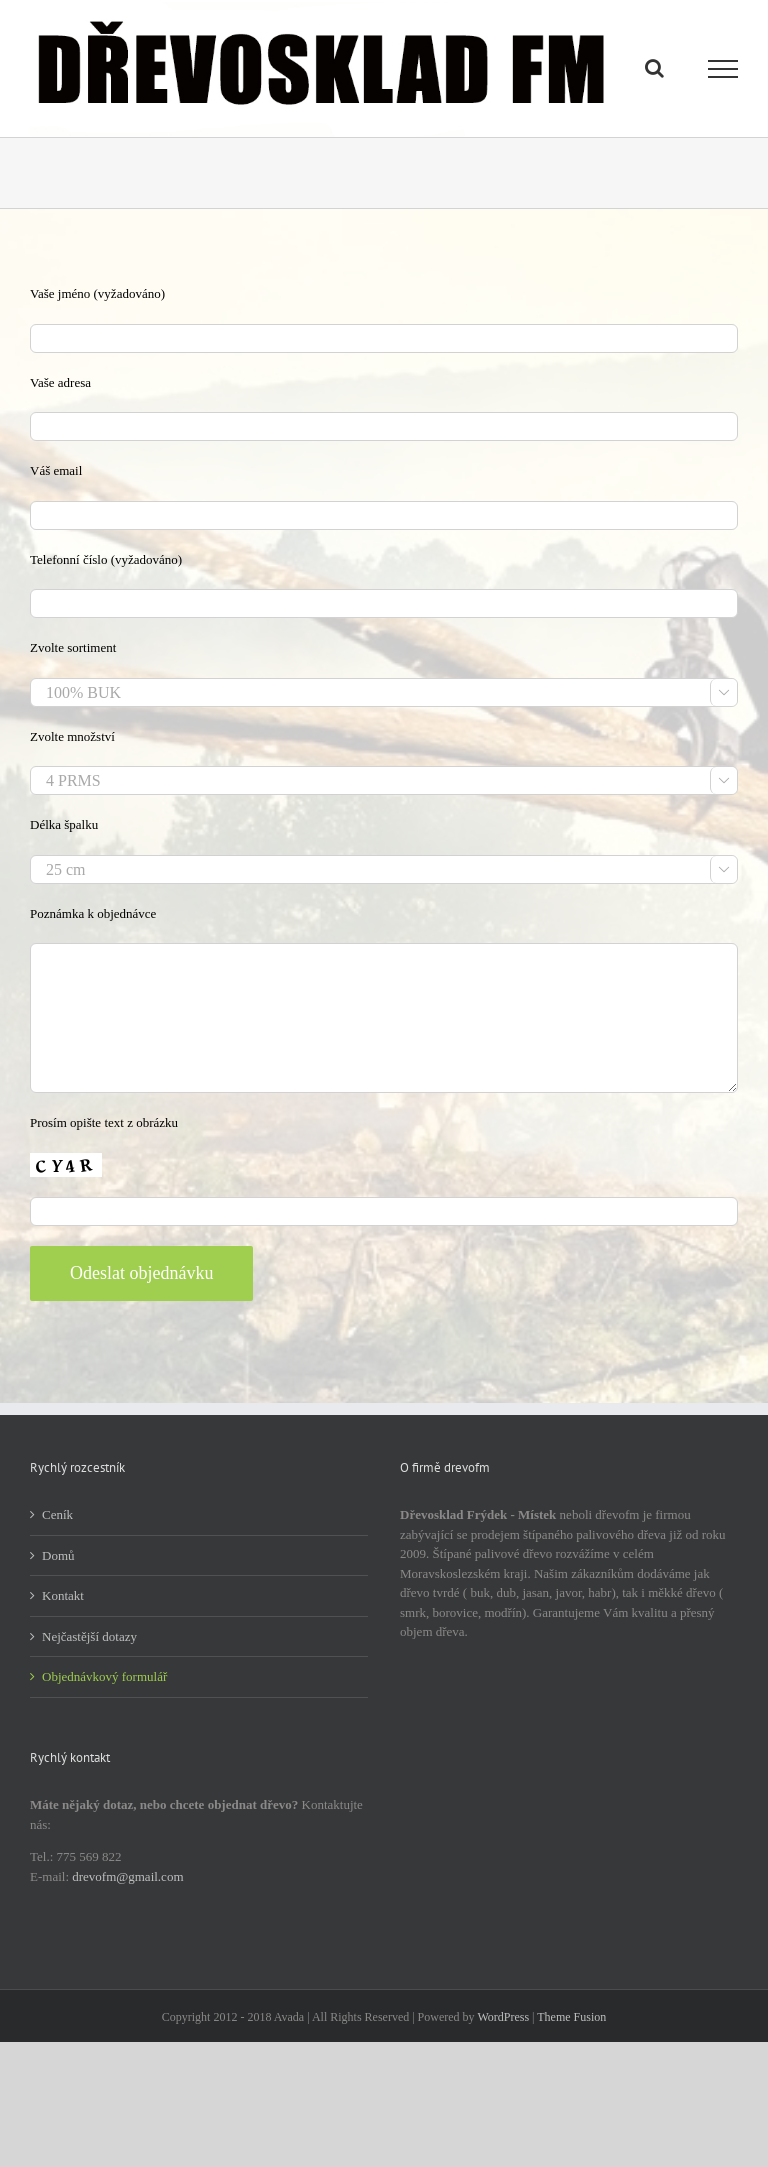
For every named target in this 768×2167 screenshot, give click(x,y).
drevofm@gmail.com (127, 1876)
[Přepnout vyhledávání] (654, 68)
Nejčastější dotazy (89, 1636)
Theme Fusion (571, 2017)
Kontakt (63, 1595)
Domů (58, 1555)
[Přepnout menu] (723, 69)
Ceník (57, 1514)
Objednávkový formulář (104, 1676)
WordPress (503, 2017)
